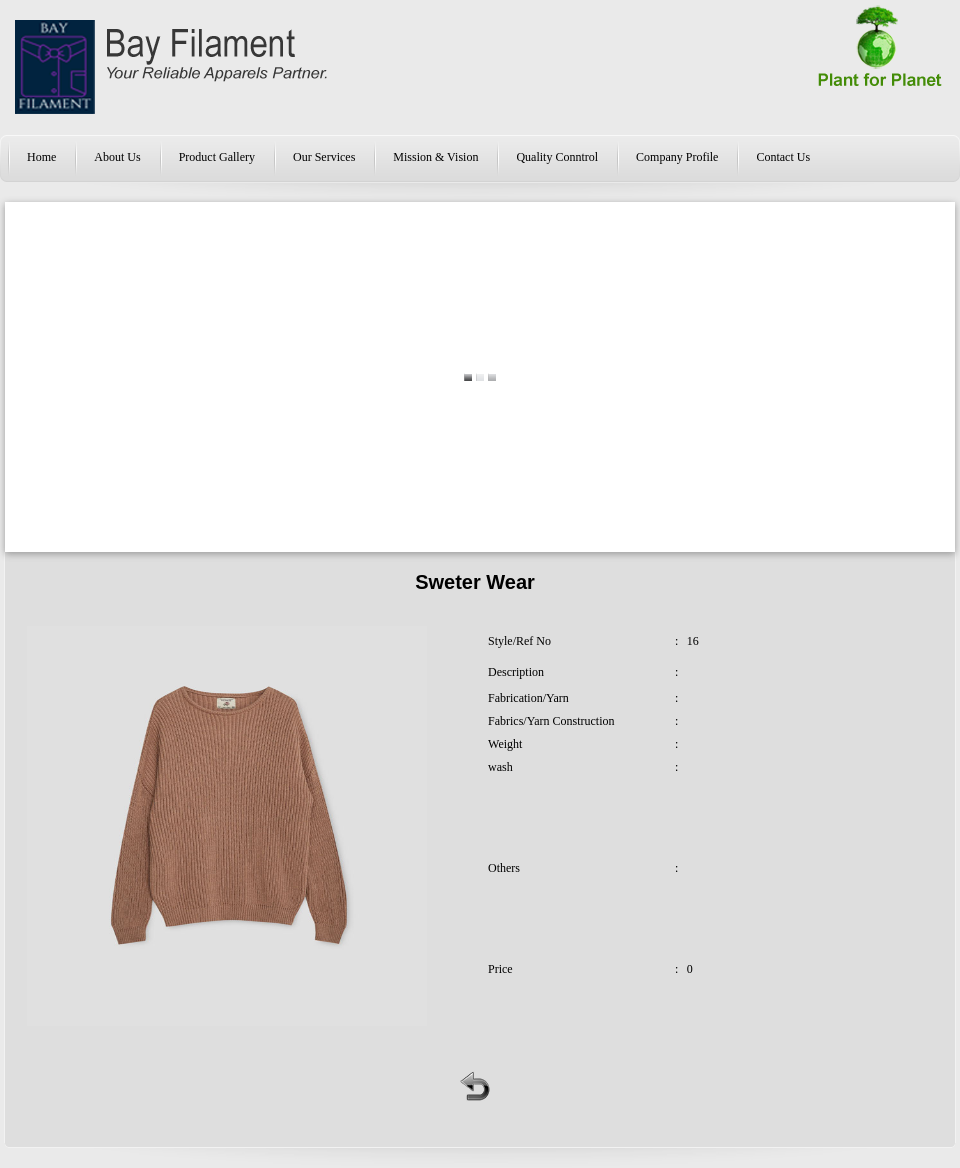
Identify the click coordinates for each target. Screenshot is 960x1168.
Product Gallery (217, 157)
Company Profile (677, 157)
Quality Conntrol (557, 157)
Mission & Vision (435, 157)
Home (41, 157)
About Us (117, 157)
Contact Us (783, 157)
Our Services (324, 157)
